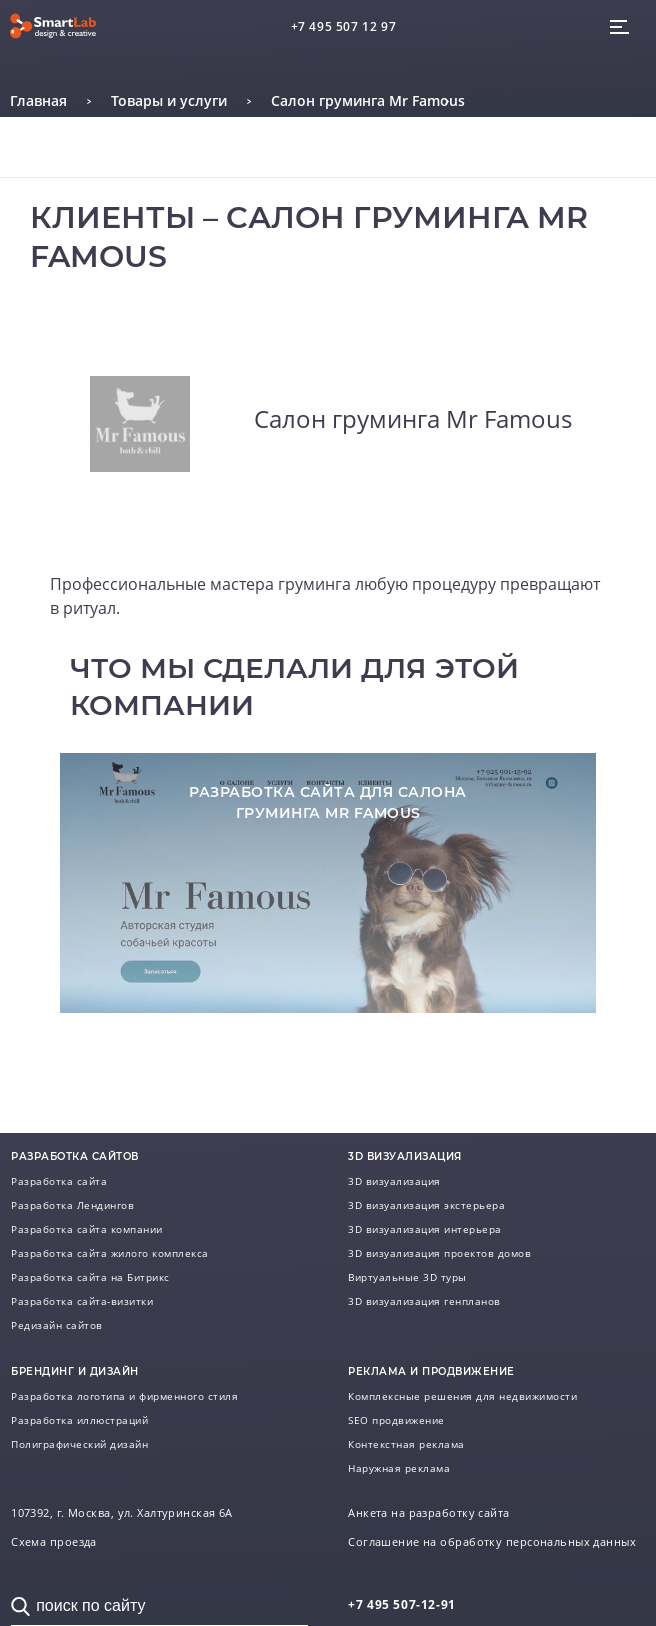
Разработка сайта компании (87, 1229)
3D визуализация (394, 1181)
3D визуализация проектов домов (439, 1253)
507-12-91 (402, 1604)
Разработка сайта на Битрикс (90, 1277)
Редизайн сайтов (57, 1325)
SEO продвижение (396, 1420)
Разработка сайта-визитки (82, 1301)
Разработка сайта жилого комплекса (110, 1253)
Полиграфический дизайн (79, 1444)
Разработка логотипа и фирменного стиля (124, 1396)
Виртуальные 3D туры (407, 1277)
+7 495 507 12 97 (344, 26)
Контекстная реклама (406, 1444)
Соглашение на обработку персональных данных (492, 1542)
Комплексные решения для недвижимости (462, 1396)
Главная (38, 100)
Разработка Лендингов (72, 1205)
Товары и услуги (169, 100)
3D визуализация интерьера (425, 1229)
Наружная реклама (399, 1468)
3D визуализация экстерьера (426, 1205)
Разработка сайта (59, 1181)
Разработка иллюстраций (79, 1420)
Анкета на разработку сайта (428, 1513)
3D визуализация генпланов (424, 1301)
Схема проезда (54, 1542)
